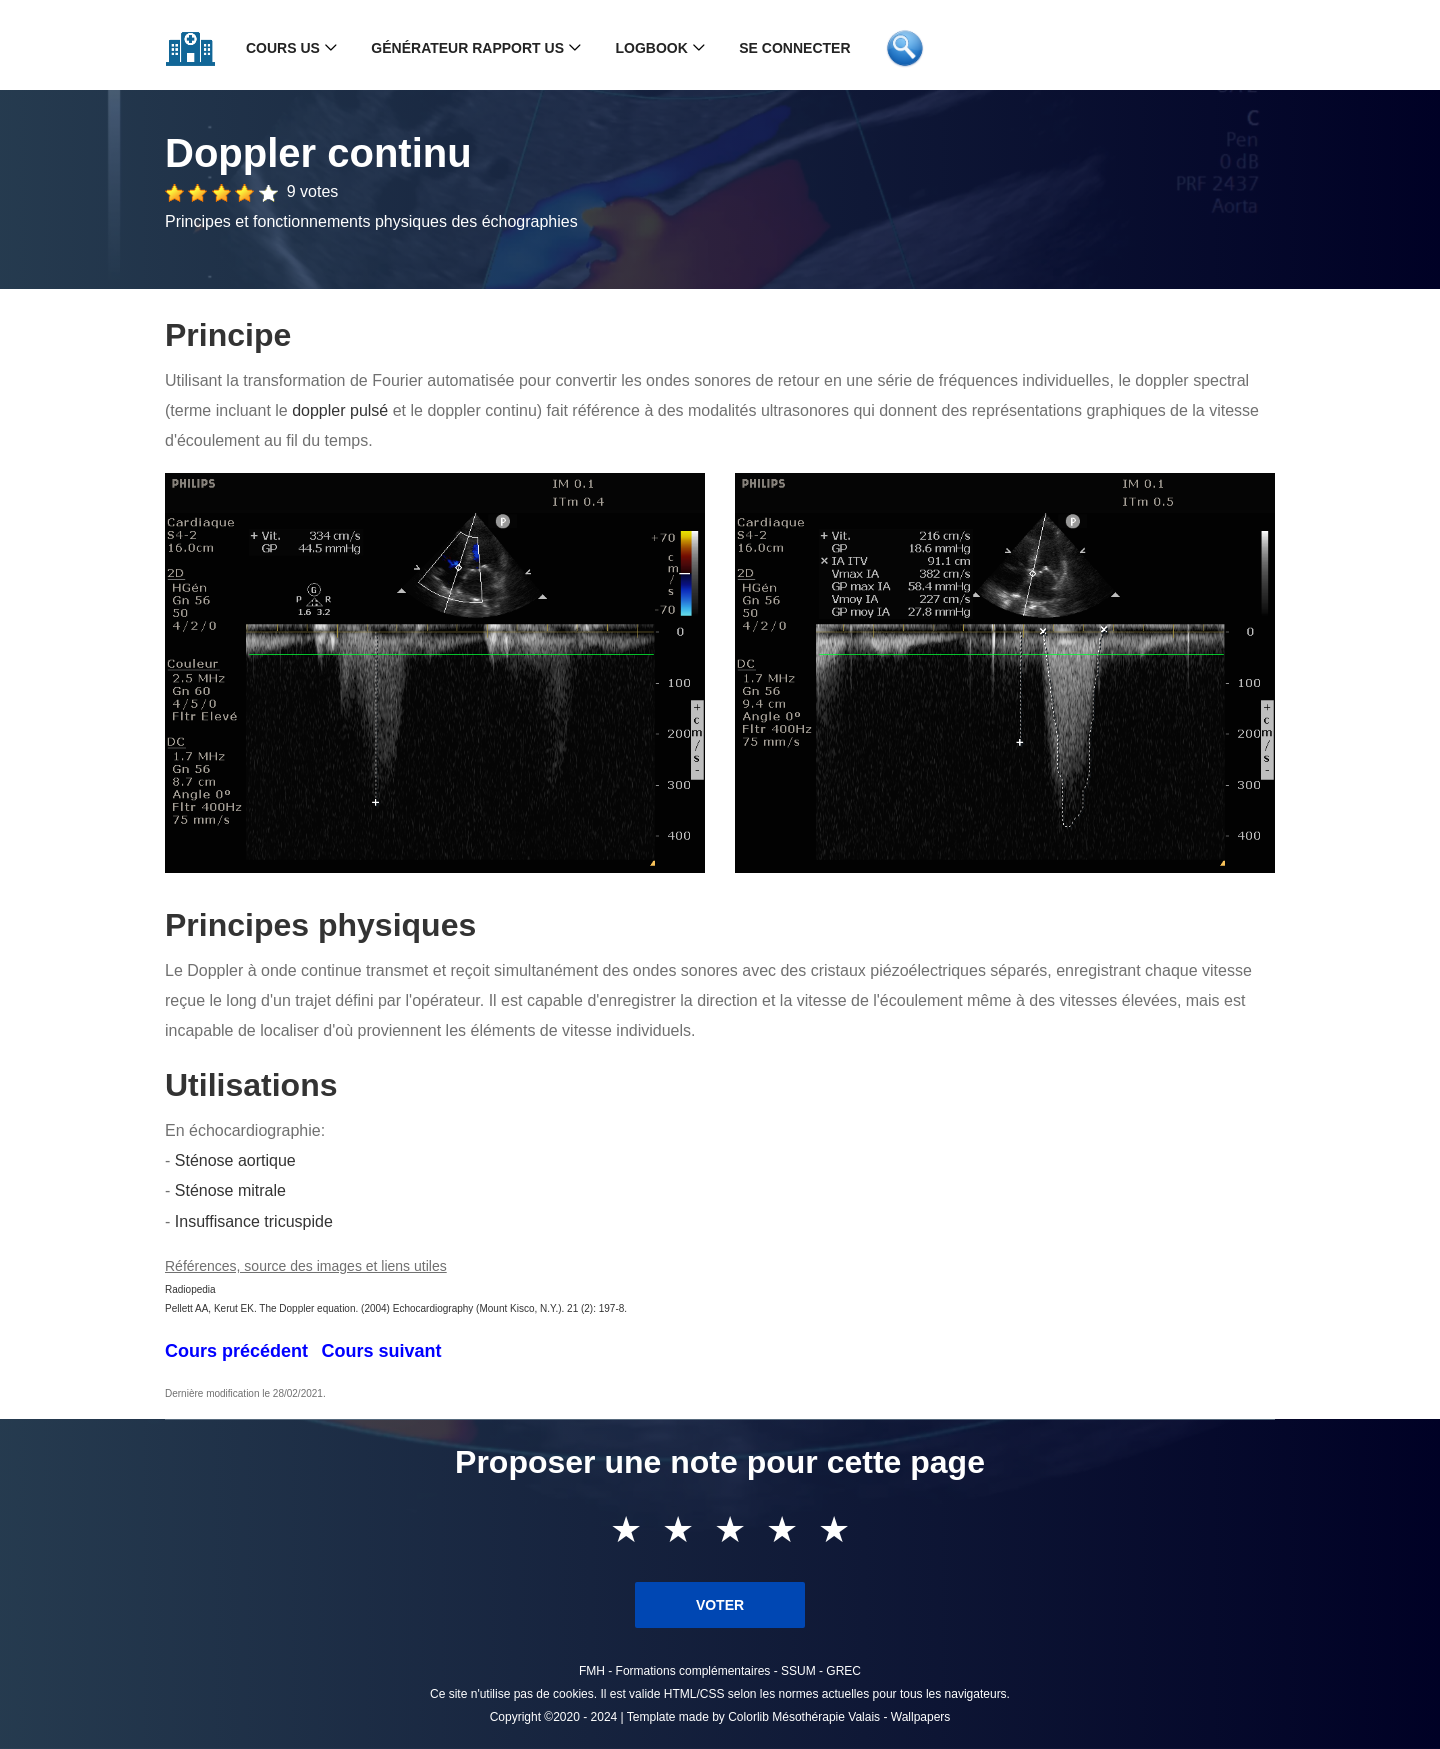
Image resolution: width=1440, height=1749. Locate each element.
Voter (720, 1605)
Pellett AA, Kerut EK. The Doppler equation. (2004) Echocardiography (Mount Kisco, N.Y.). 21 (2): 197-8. (396, 1308)
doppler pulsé (340, 410)
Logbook (651, 48)
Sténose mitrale (230, 1190)
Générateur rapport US (467, 48)
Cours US (283, 48)
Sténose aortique (235, 1160)
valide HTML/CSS (676, 1694)
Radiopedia (190, 1289)
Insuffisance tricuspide (254, 1221)
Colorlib (748, 1717)
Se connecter (794, 48)
